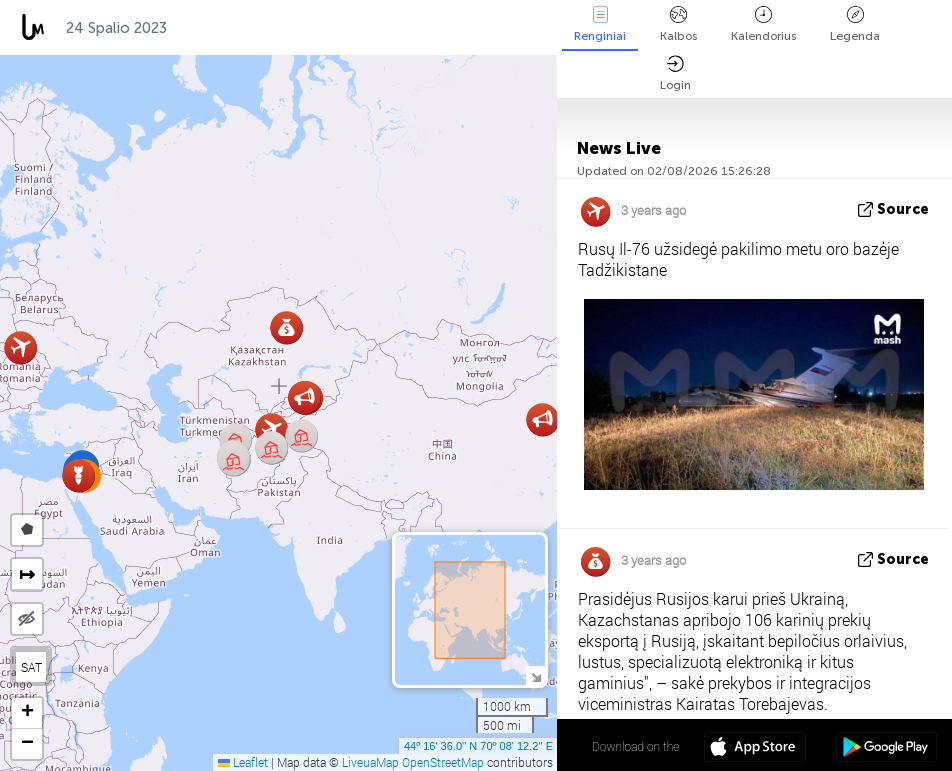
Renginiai (600, 24)
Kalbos (678, 24)
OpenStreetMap (443, 762)
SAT (31, 667)
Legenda (855, 24)
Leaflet (243, 762)
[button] (233, 459)
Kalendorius (763, 24)
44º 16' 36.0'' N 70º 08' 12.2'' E (478, 746)
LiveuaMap (370, 762)
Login (675, 73)
